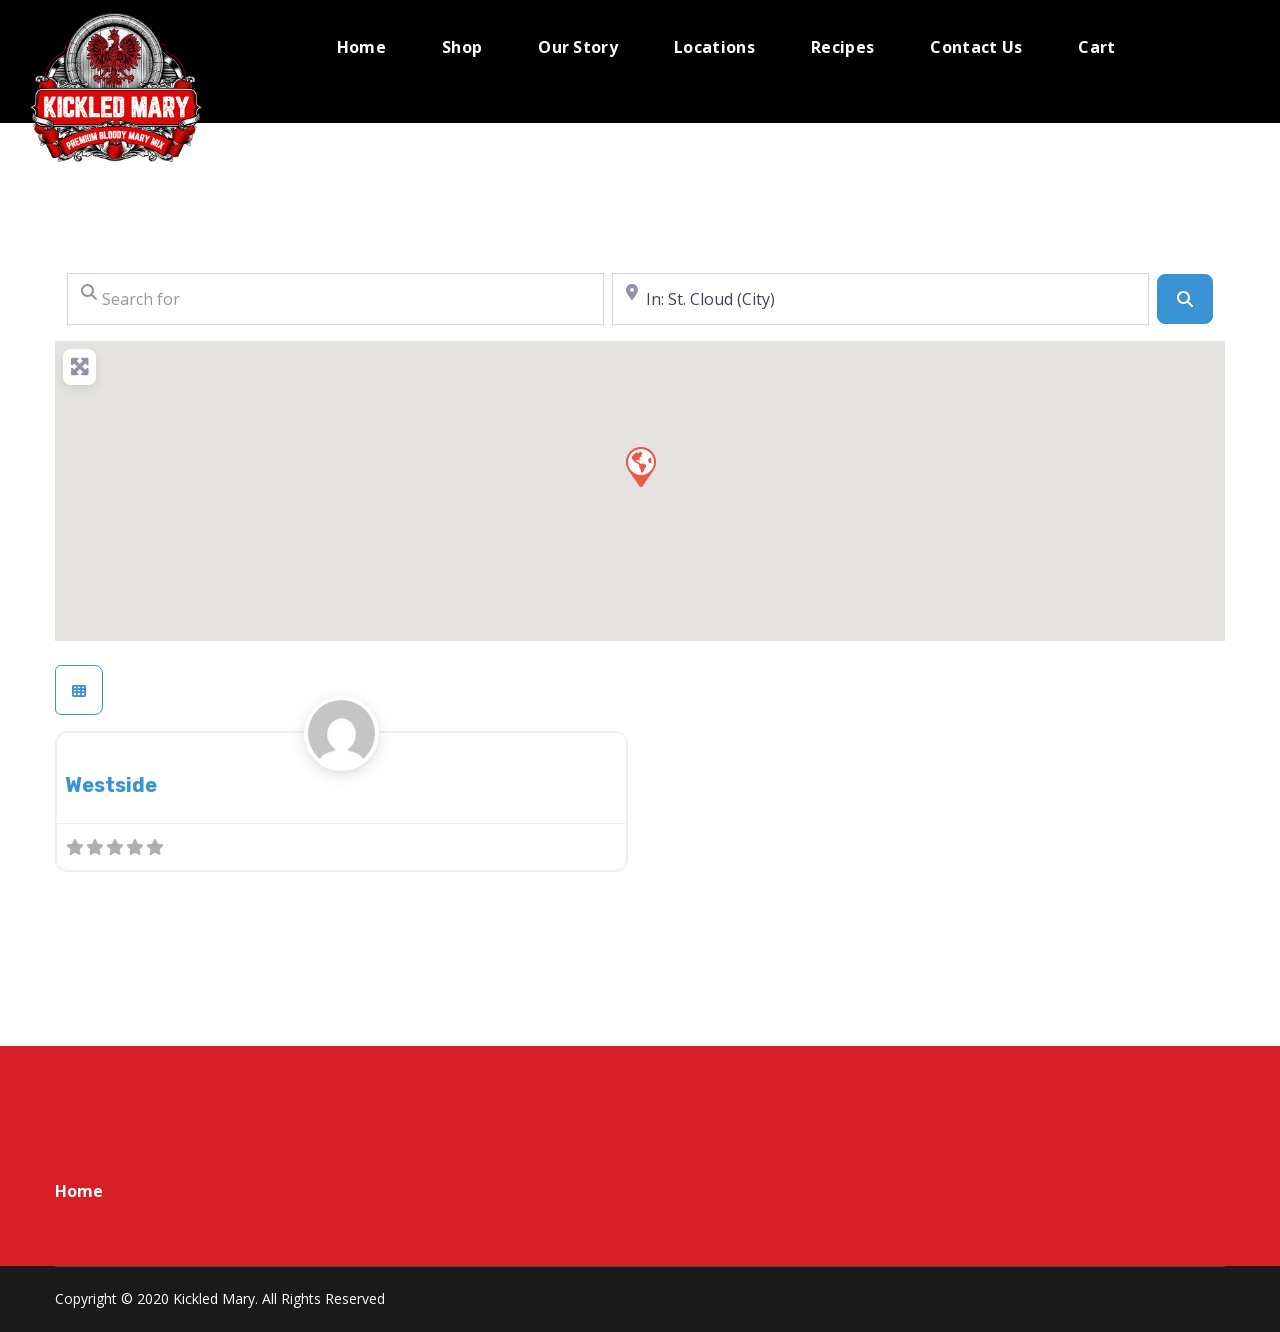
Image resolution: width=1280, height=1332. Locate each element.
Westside (111, 785)
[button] (640, 466)
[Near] (880, 299)
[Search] (1185, 299)
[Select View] (79, 690)
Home (79, 1191)
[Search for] (335, 299)
